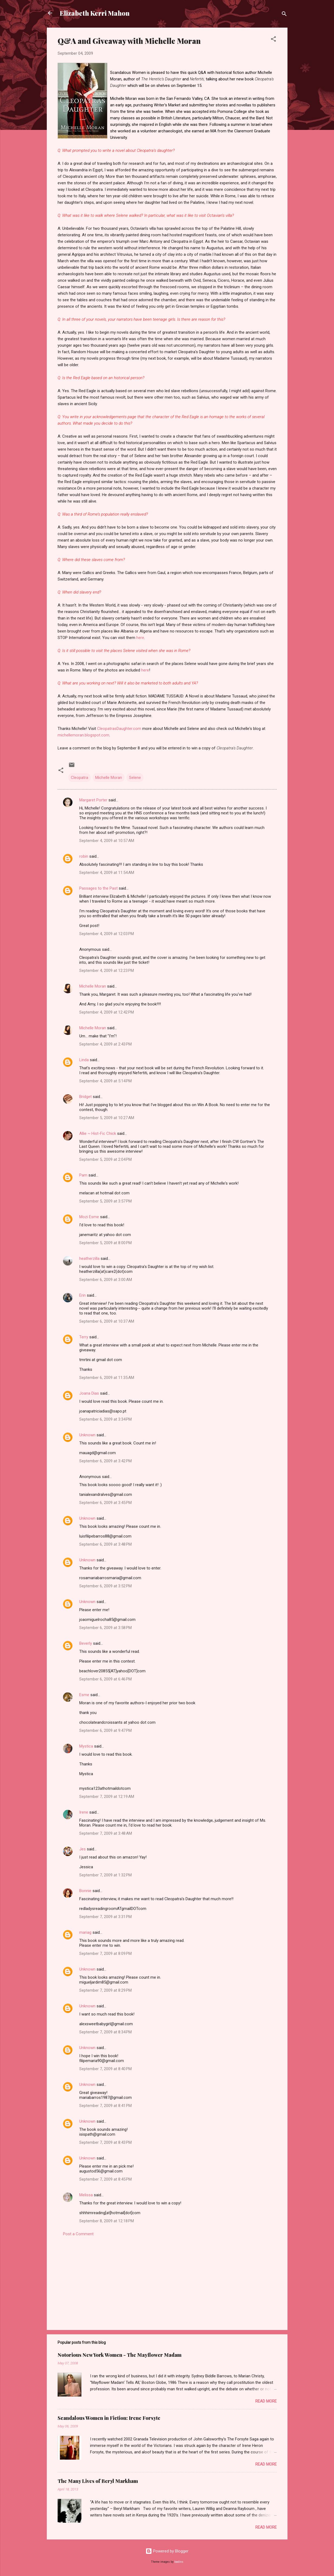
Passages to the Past (98, 888)
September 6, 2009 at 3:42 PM (105, 1461)
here (140, 637)
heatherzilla (89, 1258)
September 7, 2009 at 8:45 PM (105, 2179)
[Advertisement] (167, 2280)
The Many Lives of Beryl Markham (98, 2481)
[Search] (284, 14)
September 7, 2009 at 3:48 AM (105, 1833)
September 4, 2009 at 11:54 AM (106, 872)
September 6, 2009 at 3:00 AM (105, 1279)
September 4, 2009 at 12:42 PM (106, 1012)
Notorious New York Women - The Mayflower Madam (119, 2355)
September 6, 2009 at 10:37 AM (106, 1321)
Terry (83, 1337)
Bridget (85, 1096)
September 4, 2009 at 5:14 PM (105, 1081)
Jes (82, 1849)
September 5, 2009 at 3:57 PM (105, 1201)
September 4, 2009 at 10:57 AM (106, 840)
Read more (266, 2401)
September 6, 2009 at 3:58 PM (105, 1627)
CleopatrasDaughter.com (119, 728)
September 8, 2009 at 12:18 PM (106, 2220)
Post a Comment (78, 2233)
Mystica (86, 1746)
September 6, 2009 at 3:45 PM (105, 1502)
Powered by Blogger (167, 2551)
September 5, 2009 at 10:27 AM (106, 1117)
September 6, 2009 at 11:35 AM (106, 1377)
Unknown (87, 1435)
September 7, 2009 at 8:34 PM (105, 2032)
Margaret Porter (93, 800)
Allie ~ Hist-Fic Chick (97, 1133)
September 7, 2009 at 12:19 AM (106, 1796)
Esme (84, 1694)
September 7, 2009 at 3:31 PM (105, 1916)
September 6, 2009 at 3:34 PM (105, 1419)
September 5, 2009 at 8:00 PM (105, 1242)
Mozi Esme (89, 1216)
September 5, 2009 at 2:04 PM (105, 1159)
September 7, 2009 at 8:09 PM (105, 1953)
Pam (83, 1175)
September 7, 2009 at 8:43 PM (105, 2142)
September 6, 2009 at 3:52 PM (105, 1586)
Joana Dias (89, 1393)
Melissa (86, 2194)
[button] (273, 40)
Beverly (85, 1643)
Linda (84, 1059)
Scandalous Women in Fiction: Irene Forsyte (109, 2418)
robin (83, 856)
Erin (82, 1295)
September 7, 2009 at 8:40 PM (105, 2068)
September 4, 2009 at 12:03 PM (106, 933)
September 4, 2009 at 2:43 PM (105, 1044)
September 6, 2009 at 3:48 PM (105, 1544)
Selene (135, 777)
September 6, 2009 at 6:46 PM (105, 1679)
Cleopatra (79, 777)
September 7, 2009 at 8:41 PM (105, 2105)
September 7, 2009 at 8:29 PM (105, 1990)
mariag (85, 1932)
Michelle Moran (108, 777)
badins (178, 2562)
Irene (83, 1812)
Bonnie (85, 1890)
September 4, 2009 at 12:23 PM (106, 970)
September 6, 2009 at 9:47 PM (105, 1730)
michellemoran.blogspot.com (83, 735)
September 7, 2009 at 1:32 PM (105, 1875)
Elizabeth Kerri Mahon (95, 13)
